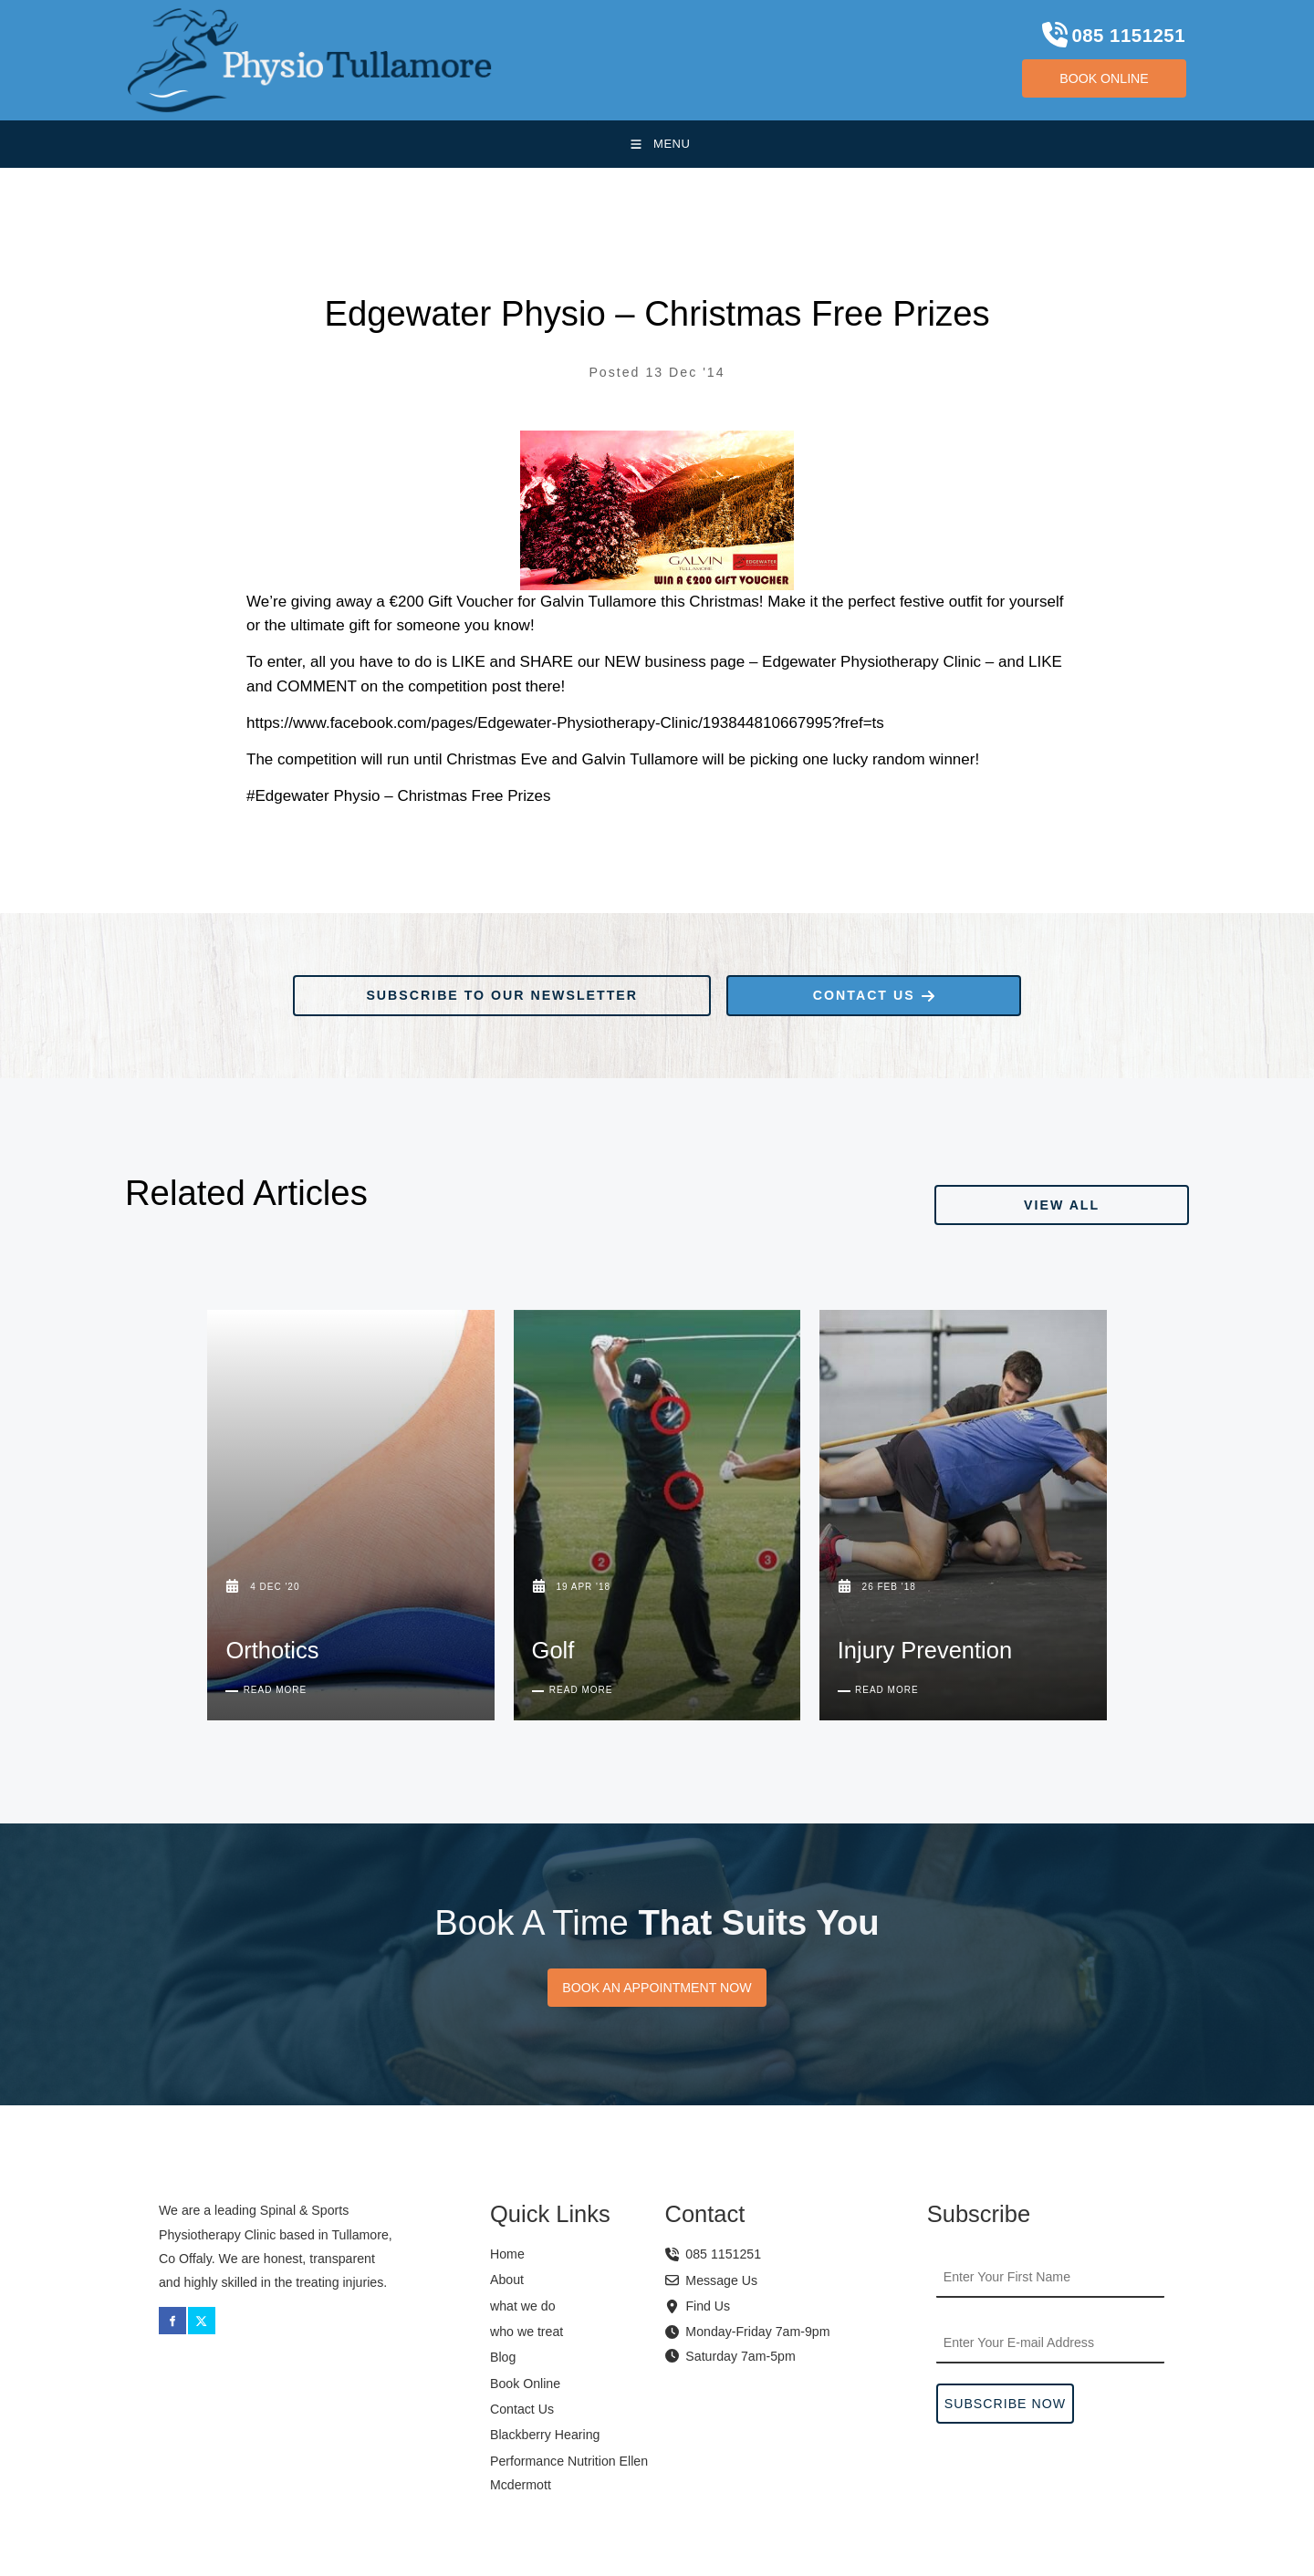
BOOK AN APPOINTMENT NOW (656, 1989)
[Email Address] (1050, 2343)
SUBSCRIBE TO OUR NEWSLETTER (425, 986)
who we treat (526, 2331)
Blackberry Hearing (545, 2434)
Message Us (711, 2280)
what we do (523, 2306)
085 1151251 (713, 2254)
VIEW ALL (1154, 1196)
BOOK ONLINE (1078, 70)
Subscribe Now (1005, 2403)
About (507, 2279)
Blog (503, 2357)
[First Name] (1050, 2278)
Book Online (525, 2383)
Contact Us (522, 2409)
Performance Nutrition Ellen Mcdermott (569, 2473)
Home (507, 2254)
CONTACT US (776, 986)
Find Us (707, 2306)
